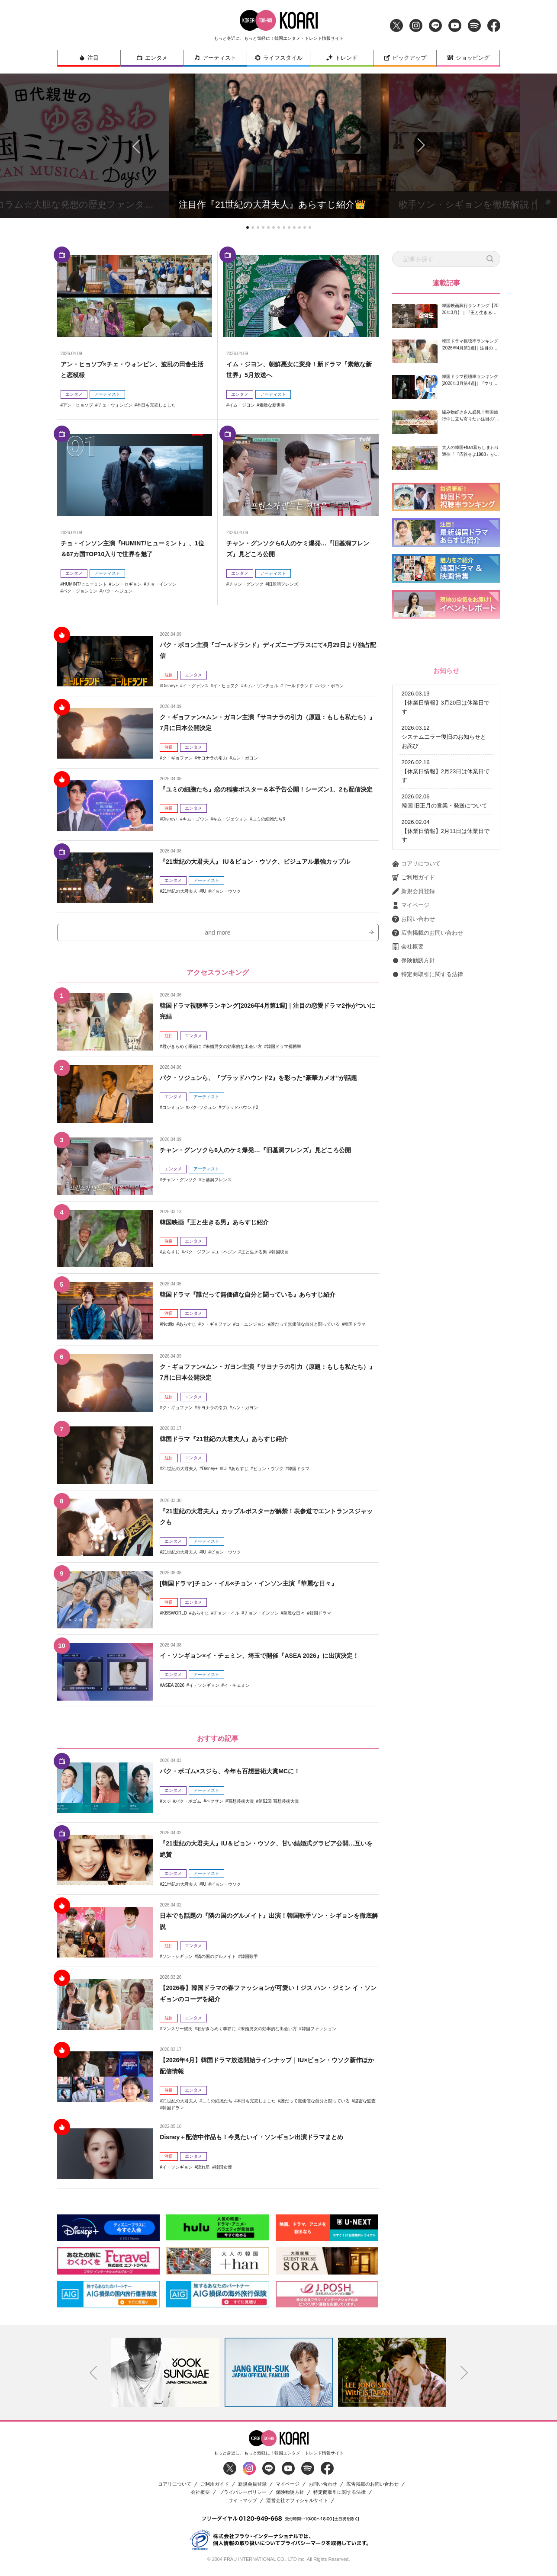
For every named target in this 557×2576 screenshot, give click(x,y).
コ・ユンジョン (250, 1328)
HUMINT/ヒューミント (85, 584)
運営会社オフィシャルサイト (297, 2504)
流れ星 (203, 2171)
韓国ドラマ (355, 1328)
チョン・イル (226, 1617)
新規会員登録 (413, 1007)
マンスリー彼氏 (177, 2033)
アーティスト (215, 57)
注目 (89, 57)
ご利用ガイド (413, 993)
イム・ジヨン (242, 405)
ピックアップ (405, 57)
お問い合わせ (413, 1035)
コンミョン (173, 1122)
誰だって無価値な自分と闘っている (305, 1328)
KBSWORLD (174, 1617)
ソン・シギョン (177, 1960)
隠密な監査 (365, 2105)
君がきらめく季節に (181, 1050)
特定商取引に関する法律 (427, 1090)
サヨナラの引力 (212, 758)
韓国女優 (223, 2171)
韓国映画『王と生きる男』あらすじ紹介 (222, 1226)
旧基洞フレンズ (283, 584)
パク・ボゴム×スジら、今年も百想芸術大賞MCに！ (240, 1775)
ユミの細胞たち (217, 2105)
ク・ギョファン (177, 758)
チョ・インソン (161, 584)
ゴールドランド (298, 685)
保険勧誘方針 (413, 1076)
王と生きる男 (254, 1255)
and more (218, 939)
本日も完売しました (156, 405)
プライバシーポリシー (243, 2496)
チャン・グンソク (246, 584)
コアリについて (416, 980)
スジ (166, 1805)
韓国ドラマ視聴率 (284, 1050)
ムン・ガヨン (245, 758)
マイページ (410, 1021)
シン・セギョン (126, 584)
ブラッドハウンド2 (239, 1122)
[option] (165, 2376)
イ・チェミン (237, 1700)
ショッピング (468, 57)
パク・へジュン (117, 591)
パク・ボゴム (188, 1805)
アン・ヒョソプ (78, 405)
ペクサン (214, 1805)
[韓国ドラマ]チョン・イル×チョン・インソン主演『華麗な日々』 (261, 1587)
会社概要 (408, 1063)
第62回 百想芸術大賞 (278, 1805)
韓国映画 (280, 1255)
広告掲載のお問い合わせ (427, 1049)
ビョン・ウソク (226, 891)
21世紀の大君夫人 (179, 891)
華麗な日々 (294, 1617)
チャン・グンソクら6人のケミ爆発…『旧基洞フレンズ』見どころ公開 (269, 1153)
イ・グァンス (196, 685)
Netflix (168, 1328)
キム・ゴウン (196, 830)
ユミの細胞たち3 (268, 830)
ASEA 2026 (173, 1700)
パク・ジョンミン (80, 591)
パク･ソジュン (202, 1122)
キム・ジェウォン (230, 830)
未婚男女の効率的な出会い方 (234, 1050)
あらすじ (171, 1255)
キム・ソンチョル (261, 685)
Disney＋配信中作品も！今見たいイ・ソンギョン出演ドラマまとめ (264, 2141)
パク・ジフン (197, 1255)
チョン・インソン (261, 1617)
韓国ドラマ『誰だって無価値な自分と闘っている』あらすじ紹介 (260, 1298)
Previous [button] (93, 2376)
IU (204, 891)
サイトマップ (243, 2504)
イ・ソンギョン (204, 1700)
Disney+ (170, 685)
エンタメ (151, 57)
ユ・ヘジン (225, 1255)
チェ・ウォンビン (115, 405)
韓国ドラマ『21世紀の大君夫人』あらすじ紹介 (233, 1442)
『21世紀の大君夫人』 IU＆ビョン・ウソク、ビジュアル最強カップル (268, 861)
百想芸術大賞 (241, 1805)
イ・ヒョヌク (226, 685)
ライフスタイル (278, 57)
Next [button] (464, 2376)
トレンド (341, 57)
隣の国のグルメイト (216, 1960)
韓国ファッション (319, 2033)
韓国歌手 (249, 1960)
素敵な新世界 (272, 405)
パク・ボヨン (331, 685)
